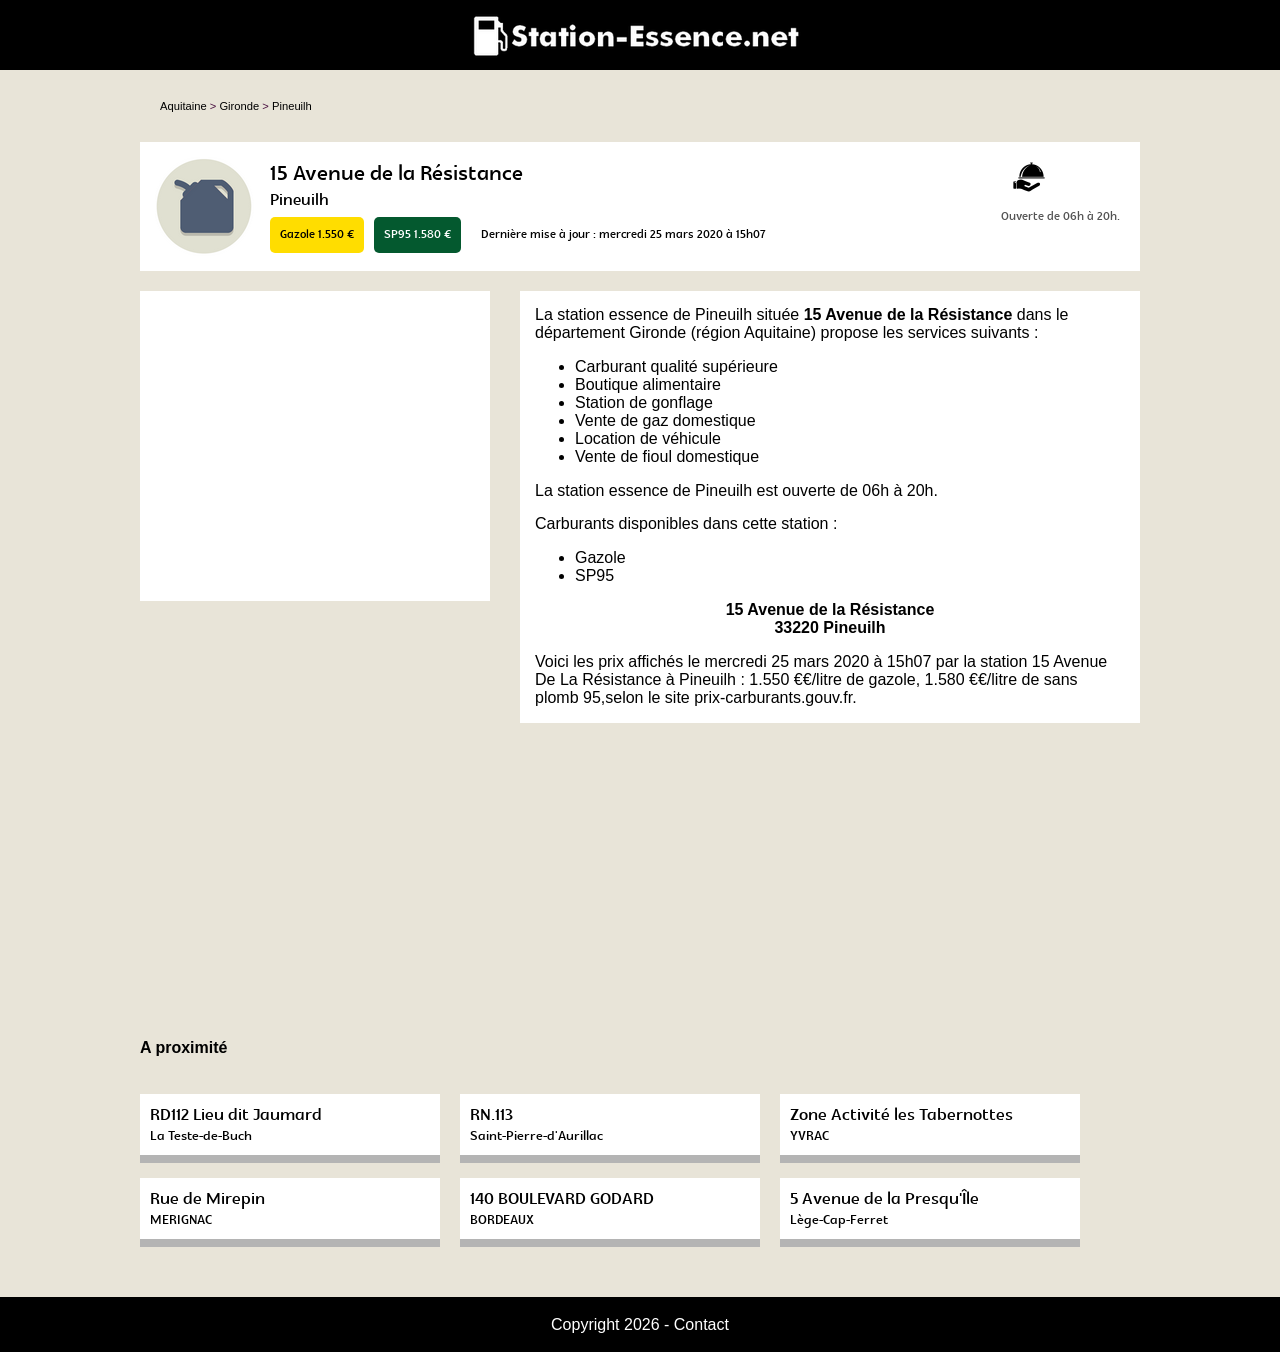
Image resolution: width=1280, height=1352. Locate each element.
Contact (701, 1324)
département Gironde (610, 332)
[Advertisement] (315, 446)
